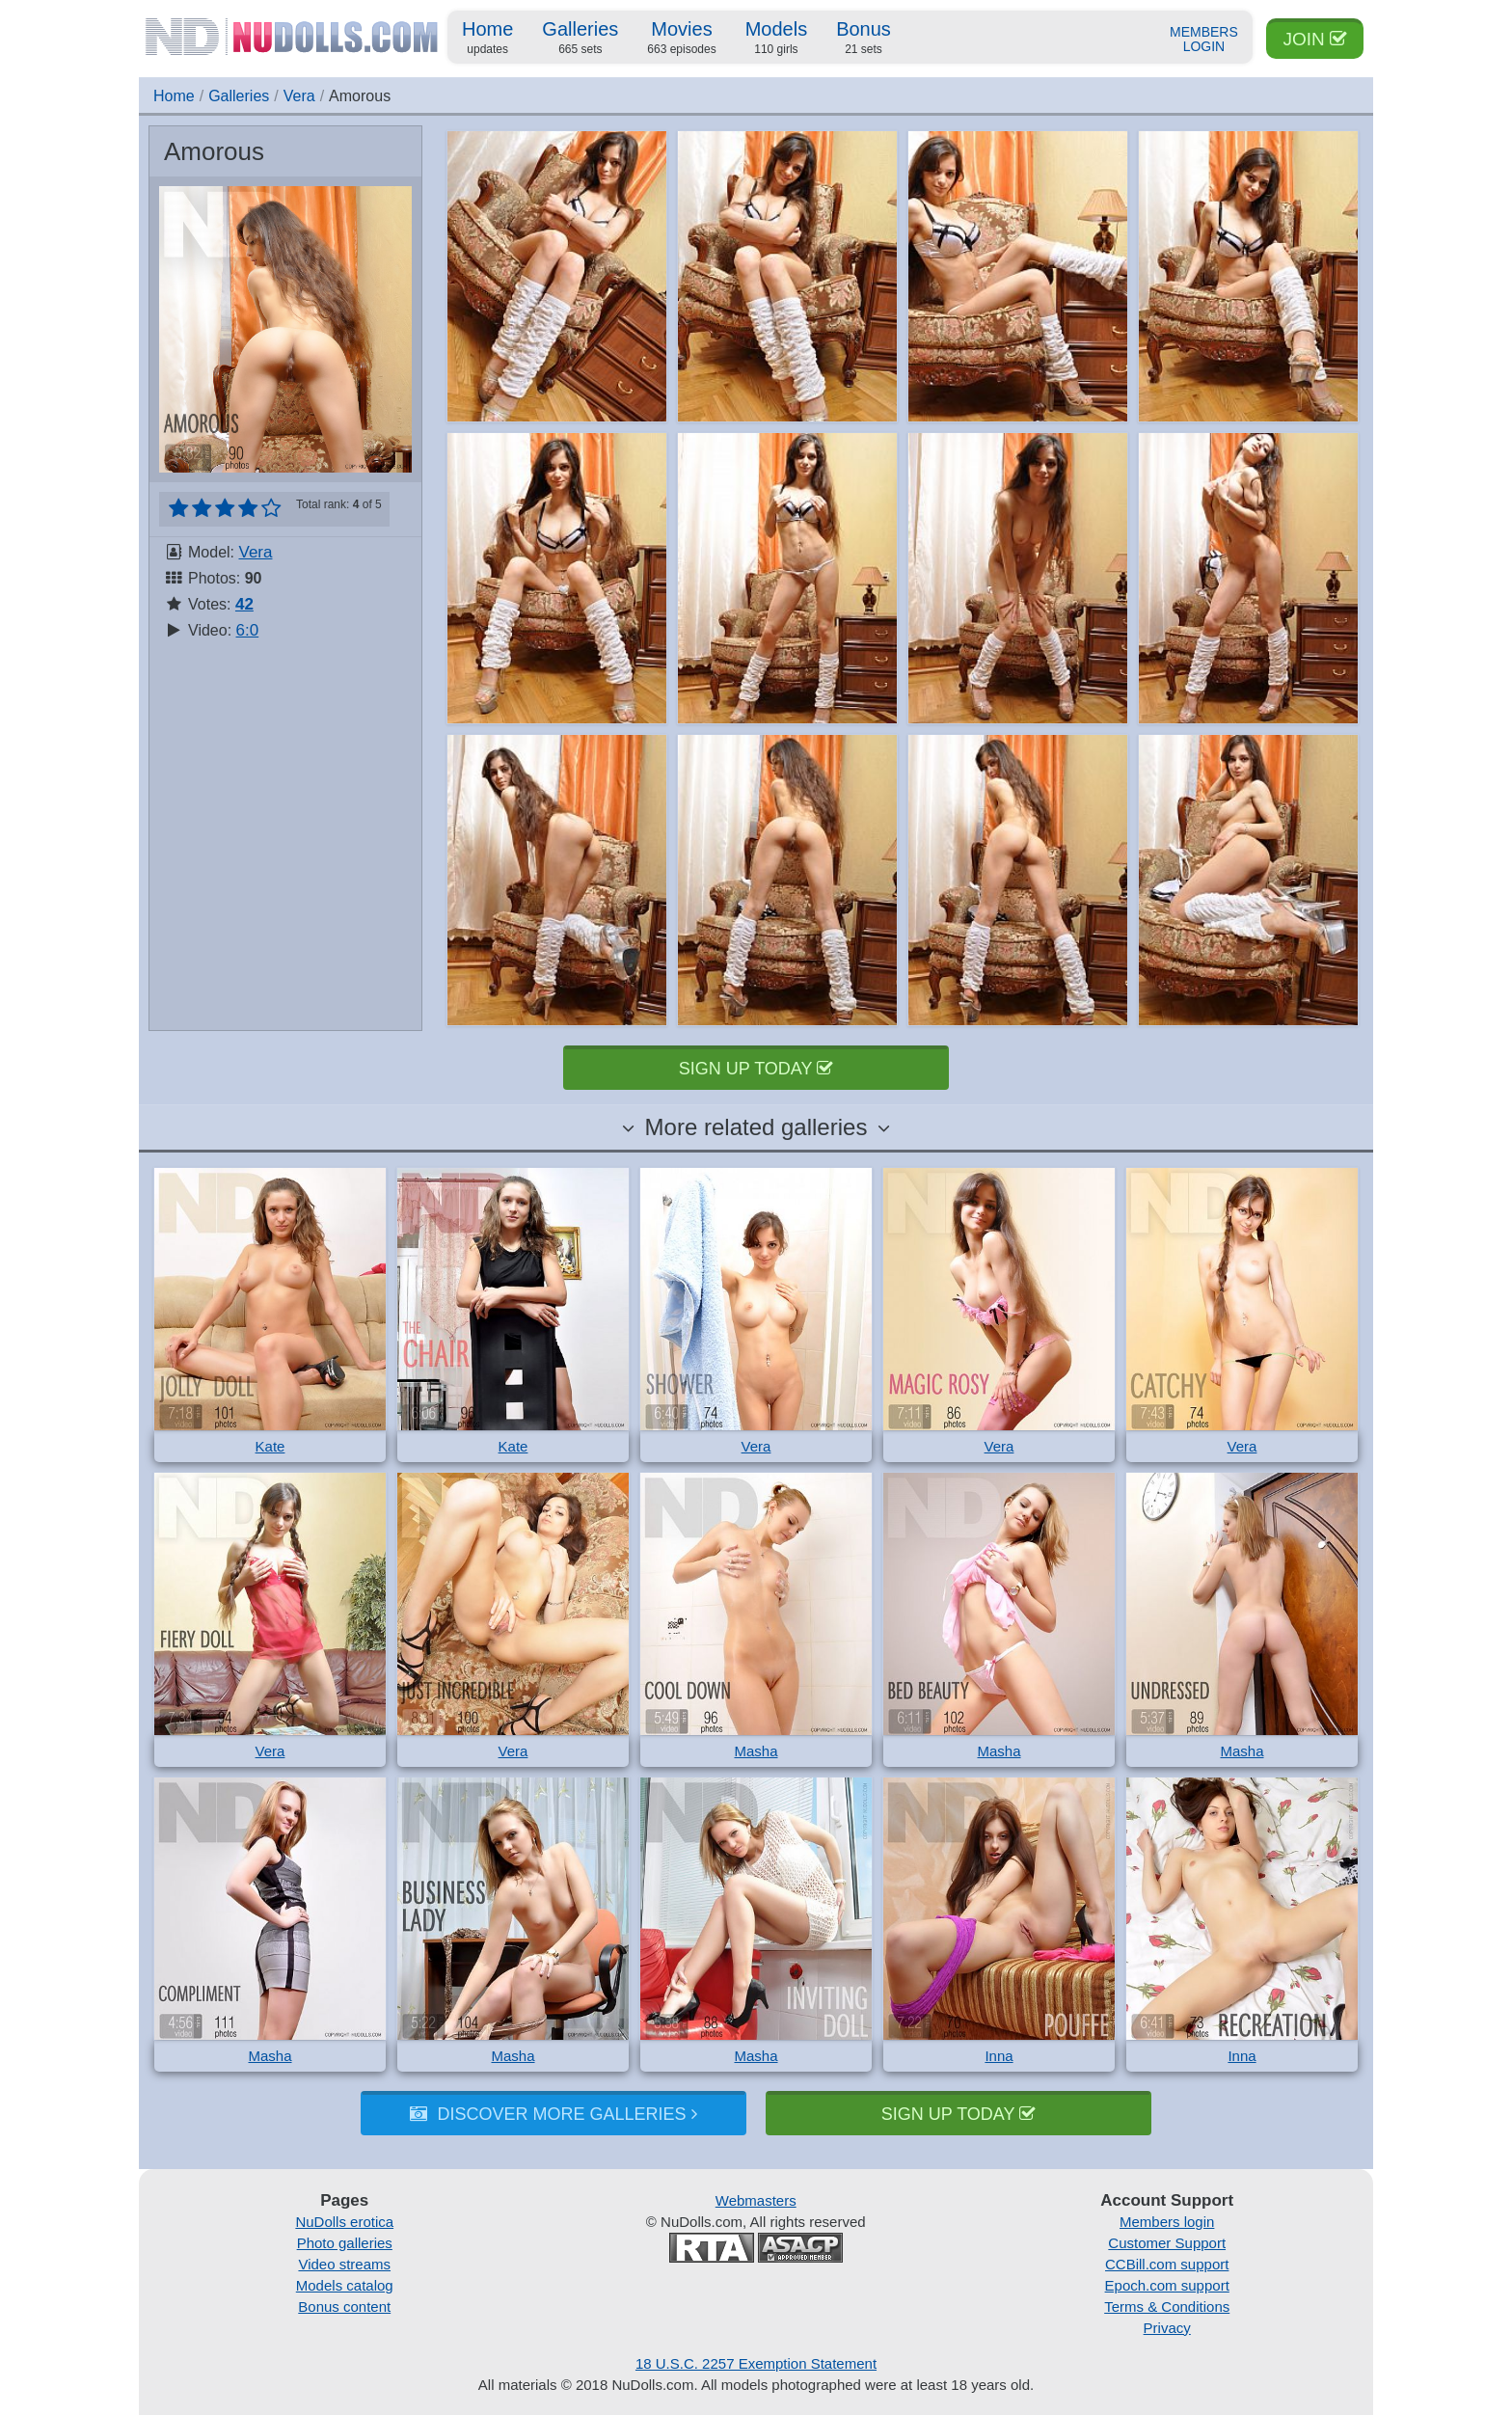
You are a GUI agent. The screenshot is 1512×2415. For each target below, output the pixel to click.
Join (1314, 39)
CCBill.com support (1166, 2264)
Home (487, 38)
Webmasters (756, 2200)
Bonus (863, 38)
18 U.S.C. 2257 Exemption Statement (756, 2363)
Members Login (1204, 39)
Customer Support (1167, 2243)
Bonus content (344, 2306)
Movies (681, 38)
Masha (755, 1751)
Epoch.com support (1167, 2285)
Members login (1167, 2221)
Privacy (1167, 2328)
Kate (270, 1446)
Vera (299, 96)
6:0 (247, 630)
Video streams (344, 2264)
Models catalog (344, 2285)
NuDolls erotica (344, 2221)
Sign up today (756, 1068)
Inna (998, 2056)
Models (776, 38)
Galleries (580, 38)
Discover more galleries (553, 2114)
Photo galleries (344, 2243)
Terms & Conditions (1166, 2306)
